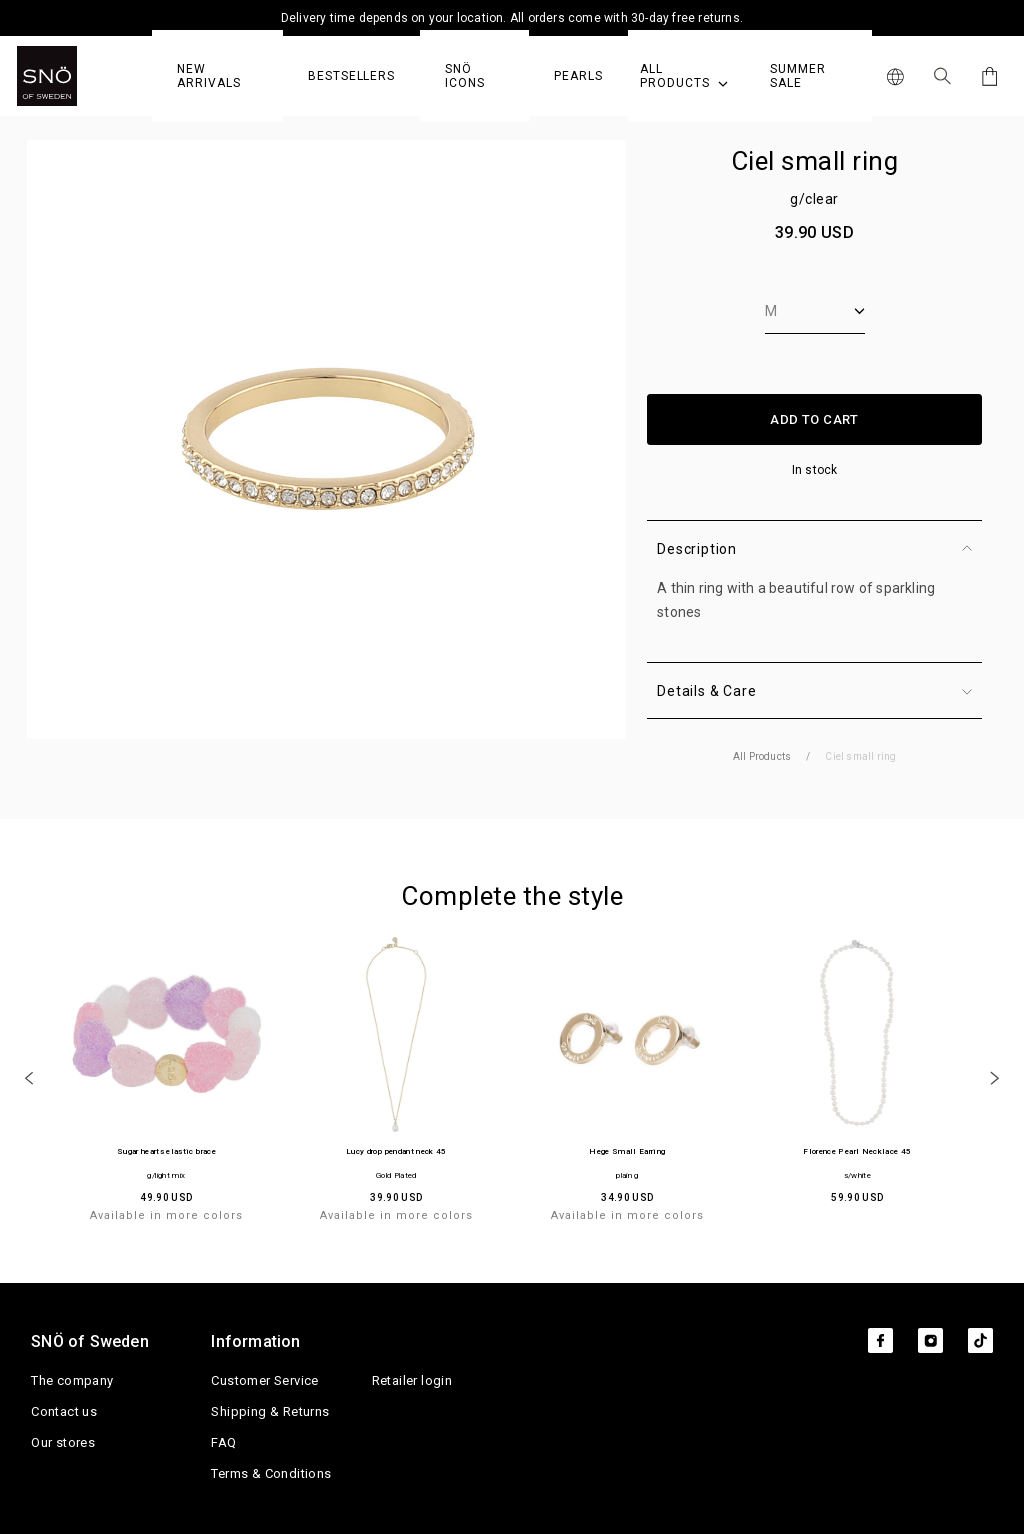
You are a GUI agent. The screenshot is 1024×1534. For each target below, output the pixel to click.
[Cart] (986, 76)
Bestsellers (351, 76)
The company (72, 1380)
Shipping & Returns (270, 1411)
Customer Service (264, 1380)
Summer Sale (798, 76)
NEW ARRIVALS (208, 76)
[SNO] (84, 76)
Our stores (63, 1442)
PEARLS (578, 76)
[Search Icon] (942, 76)
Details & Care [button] (814, 691)
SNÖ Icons (465, 76)
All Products (684, 76)
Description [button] (814, 549)
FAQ (223, 1442)
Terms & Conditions (271, 1473)
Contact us (64, 1411)
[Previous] (29, 1077)
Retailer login (412, 1380)
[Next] (995, 1077)
